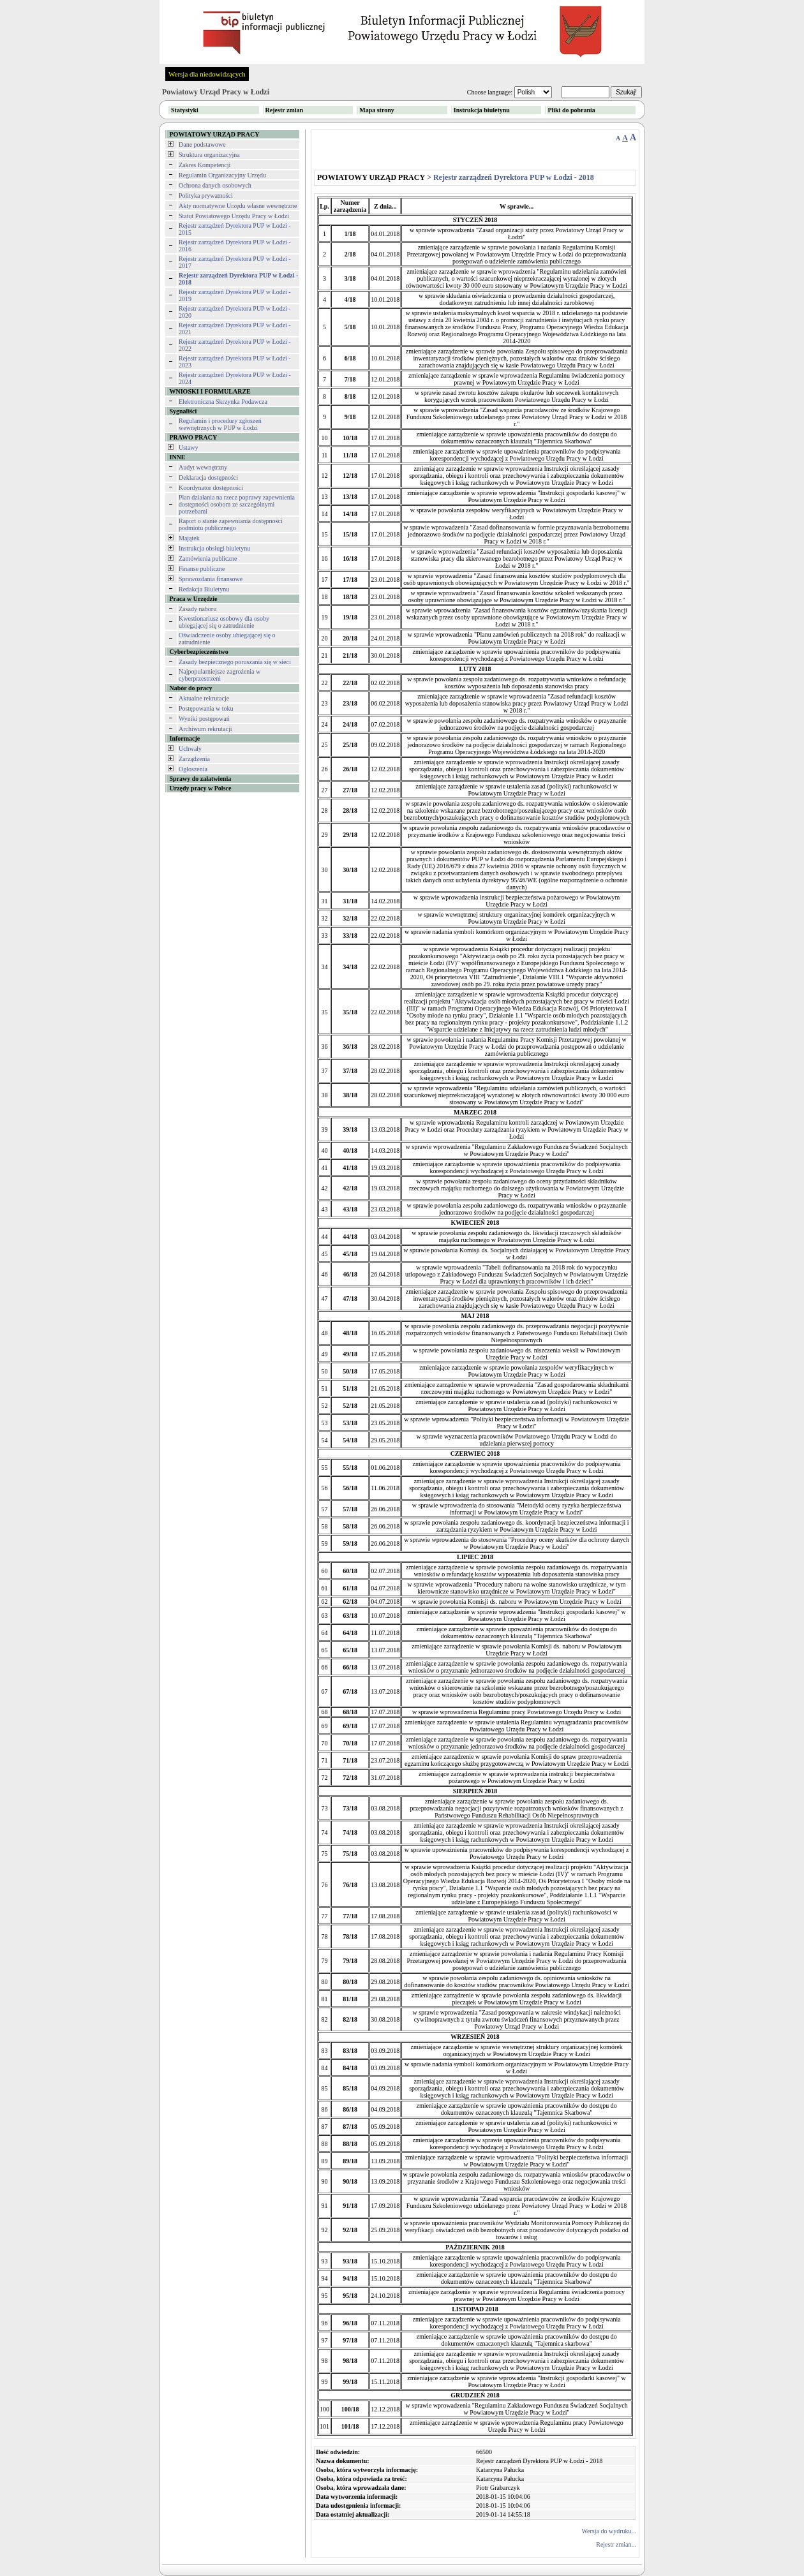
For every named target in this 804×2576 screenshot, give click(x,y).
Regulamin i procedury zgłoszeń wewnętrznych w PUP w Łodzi (220, 424)
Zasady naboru (197, 608)
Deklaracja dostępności (208, 477)
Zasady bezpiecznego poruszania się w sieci (235, 661)
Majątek (189, 538)
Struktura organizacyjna (209, 154)
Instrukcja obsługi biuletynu (214, 548)
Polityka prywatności (206, 195)
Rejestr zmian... (616, 2544)
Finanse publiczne (202, 568)
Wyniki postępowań (204, 718)
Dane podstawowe (202, 144)
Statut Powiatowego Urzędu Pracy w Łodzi (234, 215)
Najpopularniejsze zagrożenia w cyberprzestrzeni (219, 675)
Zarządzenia (194, 758)
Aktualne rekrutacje (204, 698)
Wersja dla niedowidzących (207, 74)
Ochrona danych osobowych (215, 185)
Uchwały (190, 748)
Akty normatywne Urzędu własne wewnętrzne (238, 205)
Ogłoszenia (193, 769)
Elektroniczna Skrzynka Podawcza (223, 401)
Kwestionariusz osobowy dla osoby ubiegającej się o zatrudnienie (224, 622)
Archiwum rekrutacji (205, 728)
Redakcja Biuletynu (204, 589)
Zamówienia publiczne (208, 558)
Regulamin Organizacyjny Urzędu (222, 175)
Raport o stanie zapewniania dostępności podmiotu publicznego (231, 524)
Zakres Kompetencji (204, 164)
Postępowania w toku (206, 708)
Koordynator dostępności (211, 487)
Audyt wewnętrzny (203, 467)
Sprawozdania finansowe (210, 578)
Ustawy (188, 447)
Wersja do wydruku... (608, 2531)
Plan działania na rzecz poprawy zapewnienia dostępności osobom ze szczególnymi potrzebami (237, 504)
